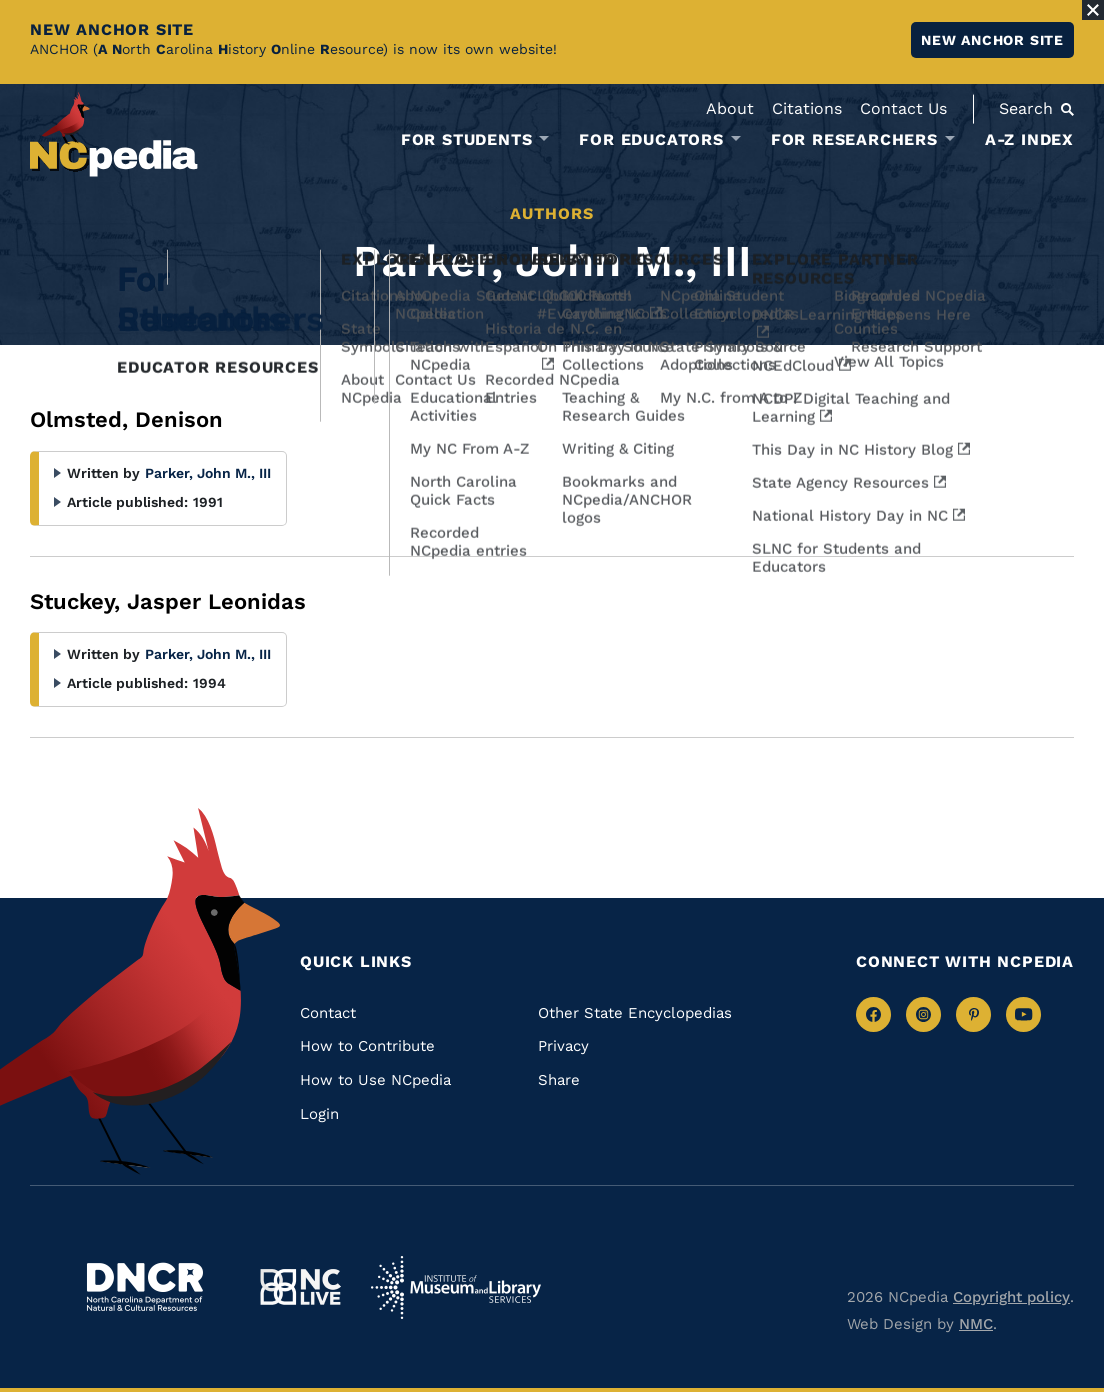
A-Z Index (1029, 139)
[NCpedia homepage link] (114, 134)
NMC (976, 1324)
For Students (467, 140)
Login (319, 1114)
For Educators (651, 140)
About (730, 108)
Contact (328, 1013)
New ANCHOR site (992, 40)
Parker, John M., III (208, 473)
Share (559, 1080)
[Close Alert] (1093, 10)
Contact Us (903, 108)
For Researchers (854, 140)
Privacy (563, 1046)
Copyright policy (1011, 1297)
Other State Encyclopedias (635, 1013)
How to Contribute (367, 1046)
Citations (807, 108)
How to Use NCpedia (375, 1080)
